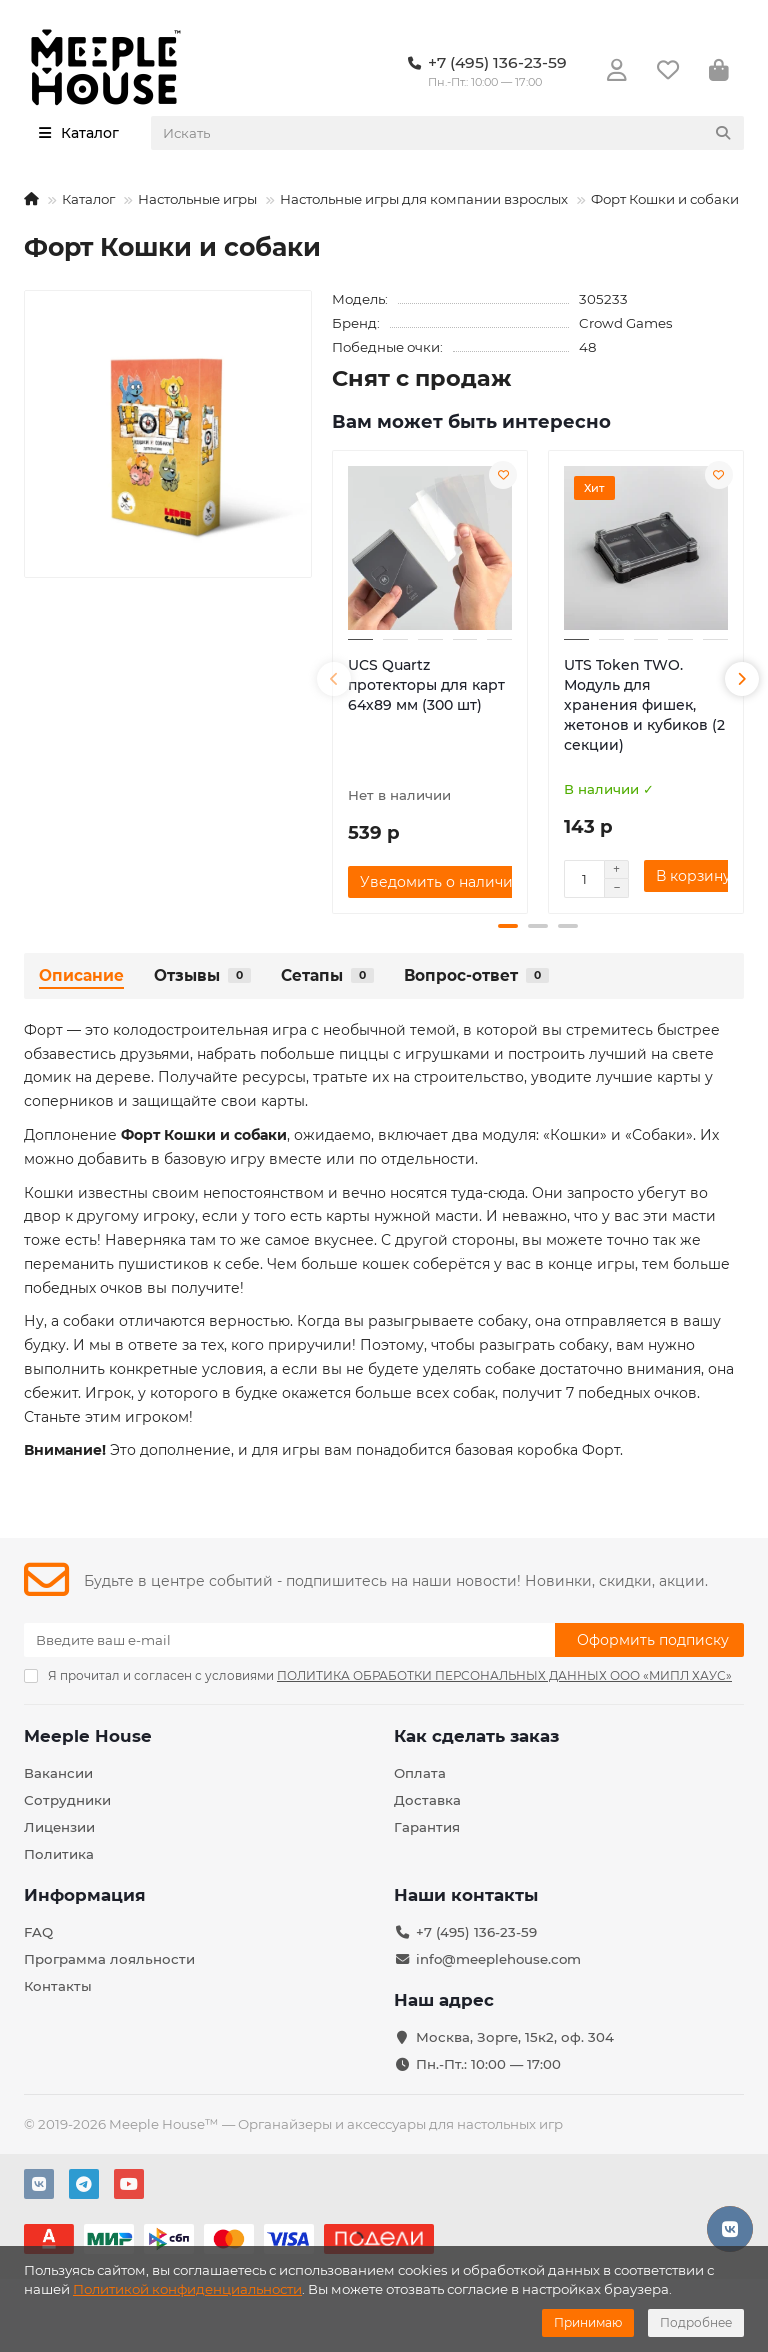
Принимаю (588, 2322)
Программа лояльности (109, 1959)
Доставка (427, 1800)
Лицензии (59, 1827)
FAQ (38, 1932)
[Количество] (584, 879)
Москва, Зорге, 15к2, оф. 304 (515, 2037)
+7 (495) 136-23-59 (476, 1932)
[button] (334, 679)
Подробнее (696, 2322)
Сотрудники (67, 1800)
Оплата (420, 1773)
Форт (43, 1030)
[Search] (448, 133)
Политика (59, 1854)
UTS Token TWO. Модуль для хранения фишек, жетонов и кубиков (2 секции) (644, 705)
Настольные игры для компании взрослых (424, 199)
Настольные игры (197, 199)
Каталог (88, 199)
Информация (85, 1895)
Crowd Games (626, 323)
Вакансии (58, 1773)
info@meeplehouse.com (498, 1959)
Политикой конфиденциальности (187, 2289)
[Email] (289, 1640)
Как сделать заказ (476, 1736)
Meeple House (88, 1736)
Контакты (58, 1986)
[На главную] (31, 199)
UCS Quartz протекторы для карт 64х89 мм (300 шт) (426, 685)
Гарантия (427, 1827)
